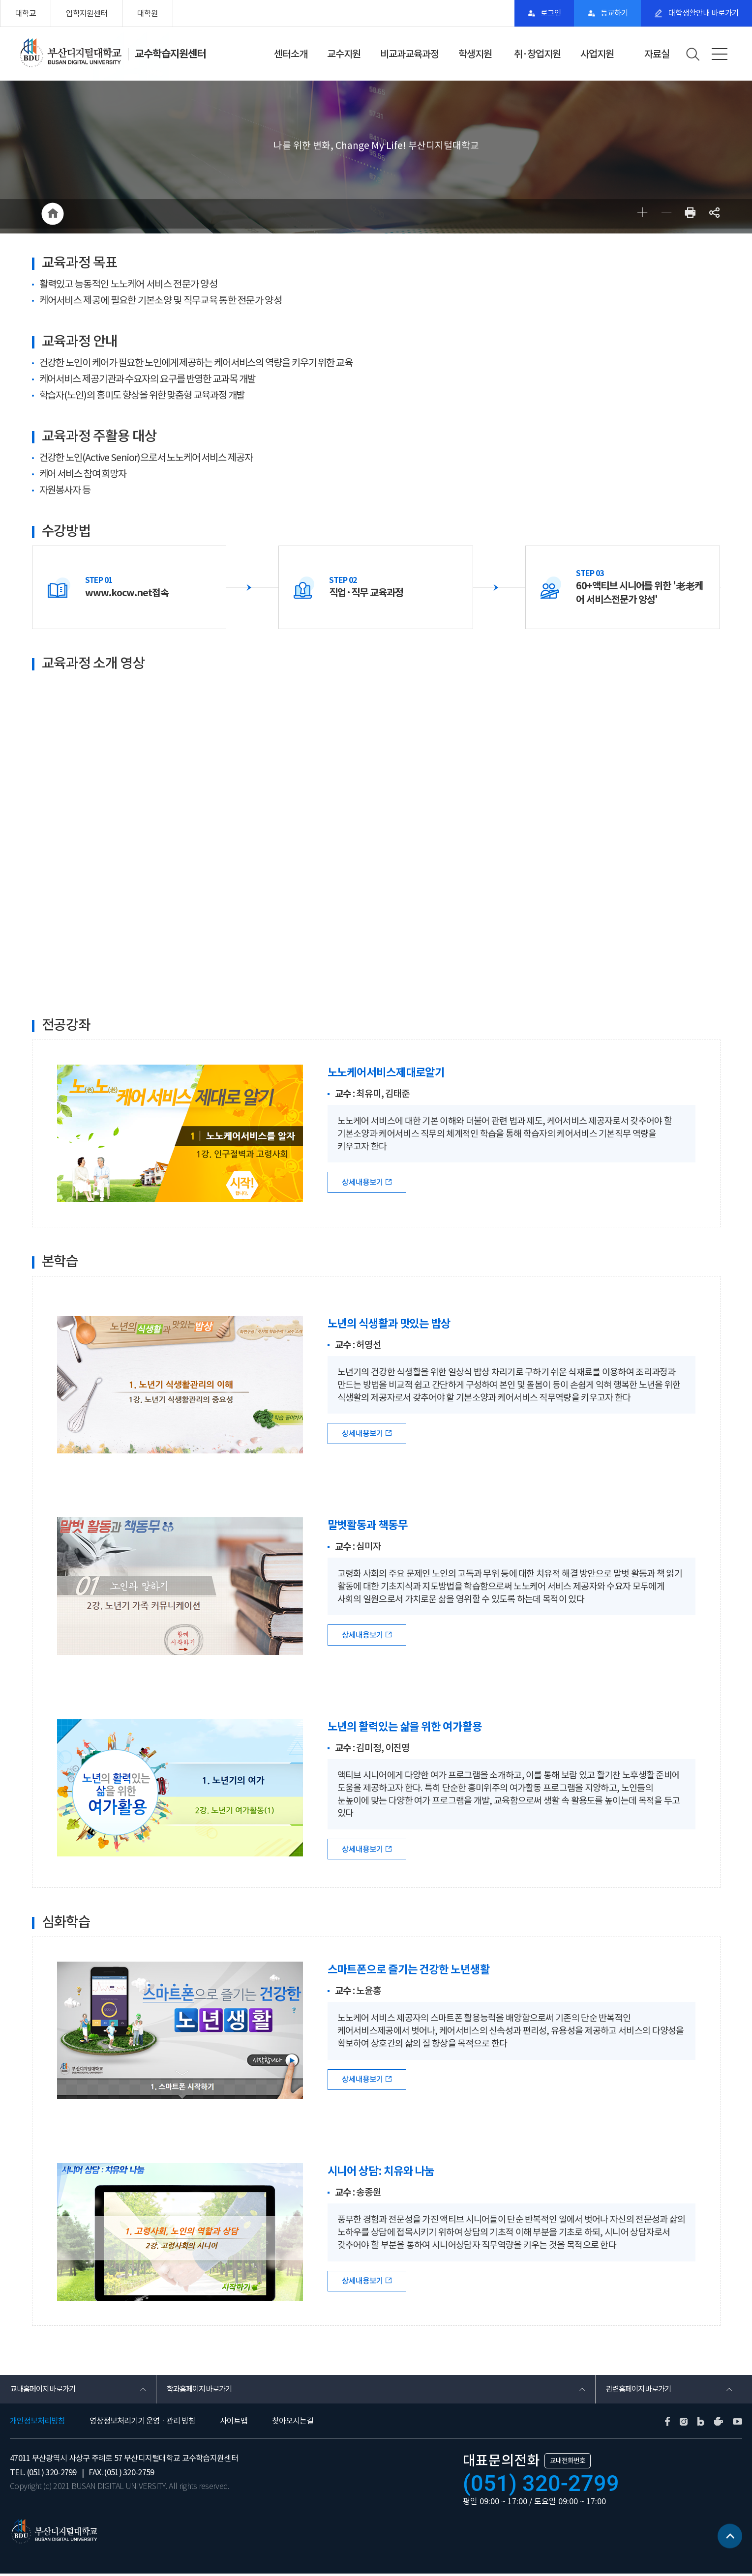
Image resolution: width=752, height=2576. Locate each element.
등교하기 (609, 13)
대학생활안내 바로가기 (701, 13)
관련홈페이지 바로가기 (640, 2391)
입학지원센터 (86, 13)
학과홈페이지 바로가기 (201, 2391)
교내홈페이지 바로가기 (45, 2391)
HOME (53, 214)
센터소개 (290, 54)
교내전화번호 (567, 2463)
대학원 (147, 13)
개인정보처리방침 (37, 2423)
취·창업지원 (537, 54)
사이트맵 (233, 2423)
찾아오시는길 (292, 2423)
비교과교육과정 (409, 54)
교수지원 (344, 54)
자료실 (656, 54)
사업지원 (597, 54)
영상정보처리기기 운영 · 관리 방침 (142, 2423)
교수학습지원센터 (171, 53)
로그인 (542, 13)
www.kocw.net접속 (127, 592)
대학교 (25, 13)
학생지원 (475, 54)
